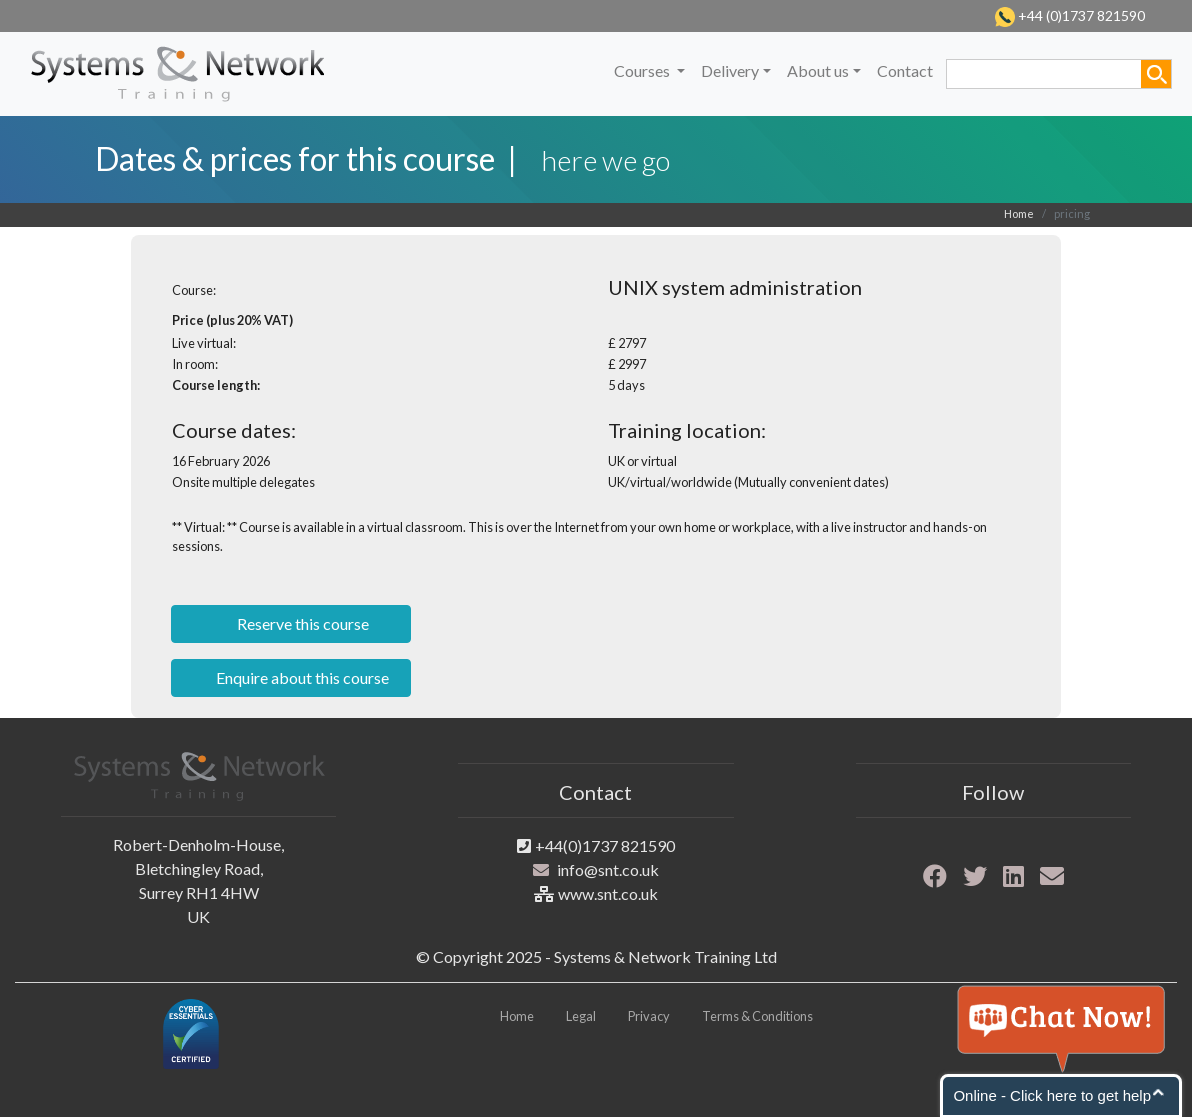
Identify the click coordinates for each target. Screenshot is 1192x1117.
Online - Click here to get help (1052, 1095)
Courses (643, 70)
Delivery (730, 70)
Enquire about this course (301, 677)
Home (1019, 213)
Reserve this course (301, 623)
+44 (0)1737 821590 (1080, 15)
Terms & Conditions (757, 1016)
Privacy (649, 1016)
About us (818, 70)
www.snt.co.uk (608, 893)
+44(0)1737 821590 (605, 845)
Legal (581, 1016)
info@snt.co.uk (608, 869)
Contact (905, 70)
